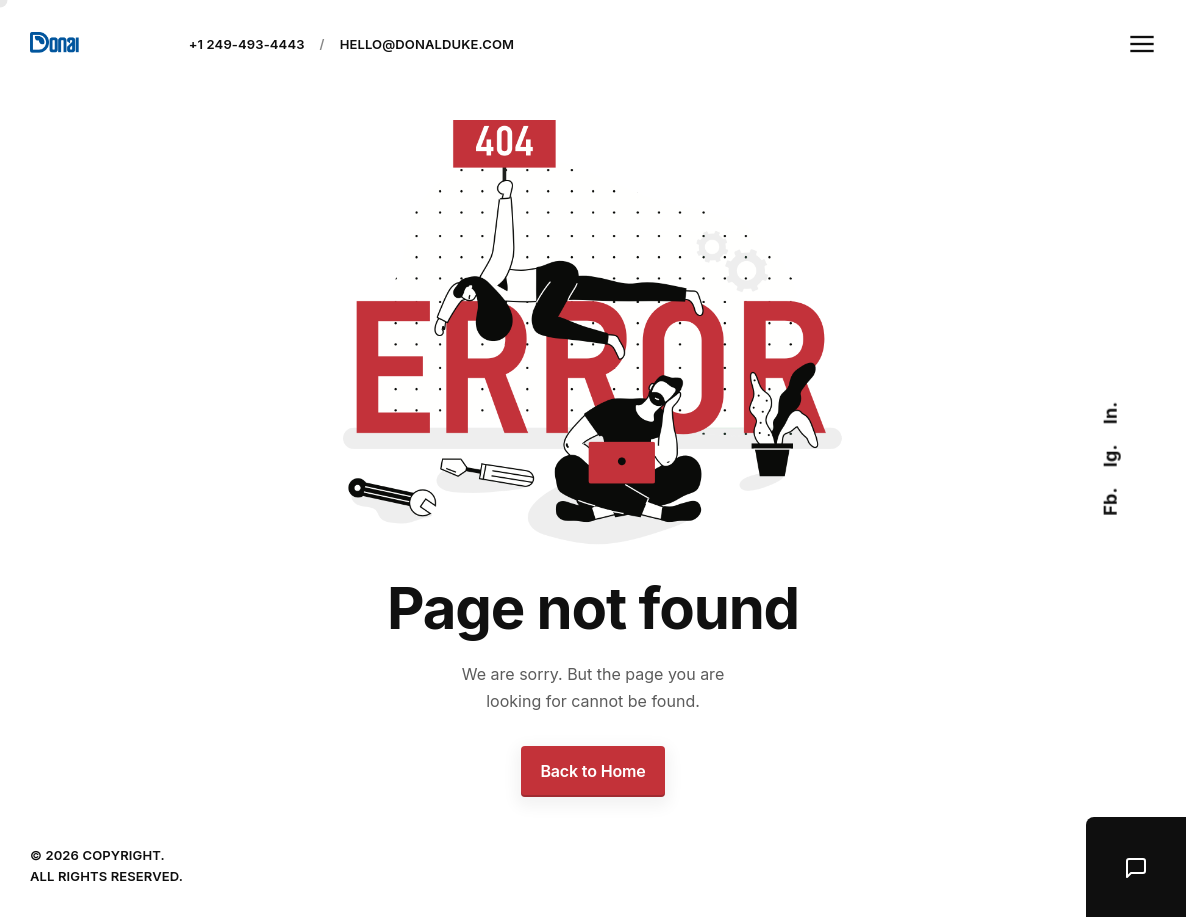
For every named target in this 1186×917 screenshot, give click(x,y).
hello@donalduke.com (427, 44)
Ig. (1109, 455)
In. (1109, 412)
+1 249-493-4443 (247, 44)
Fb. (1109, 501)
